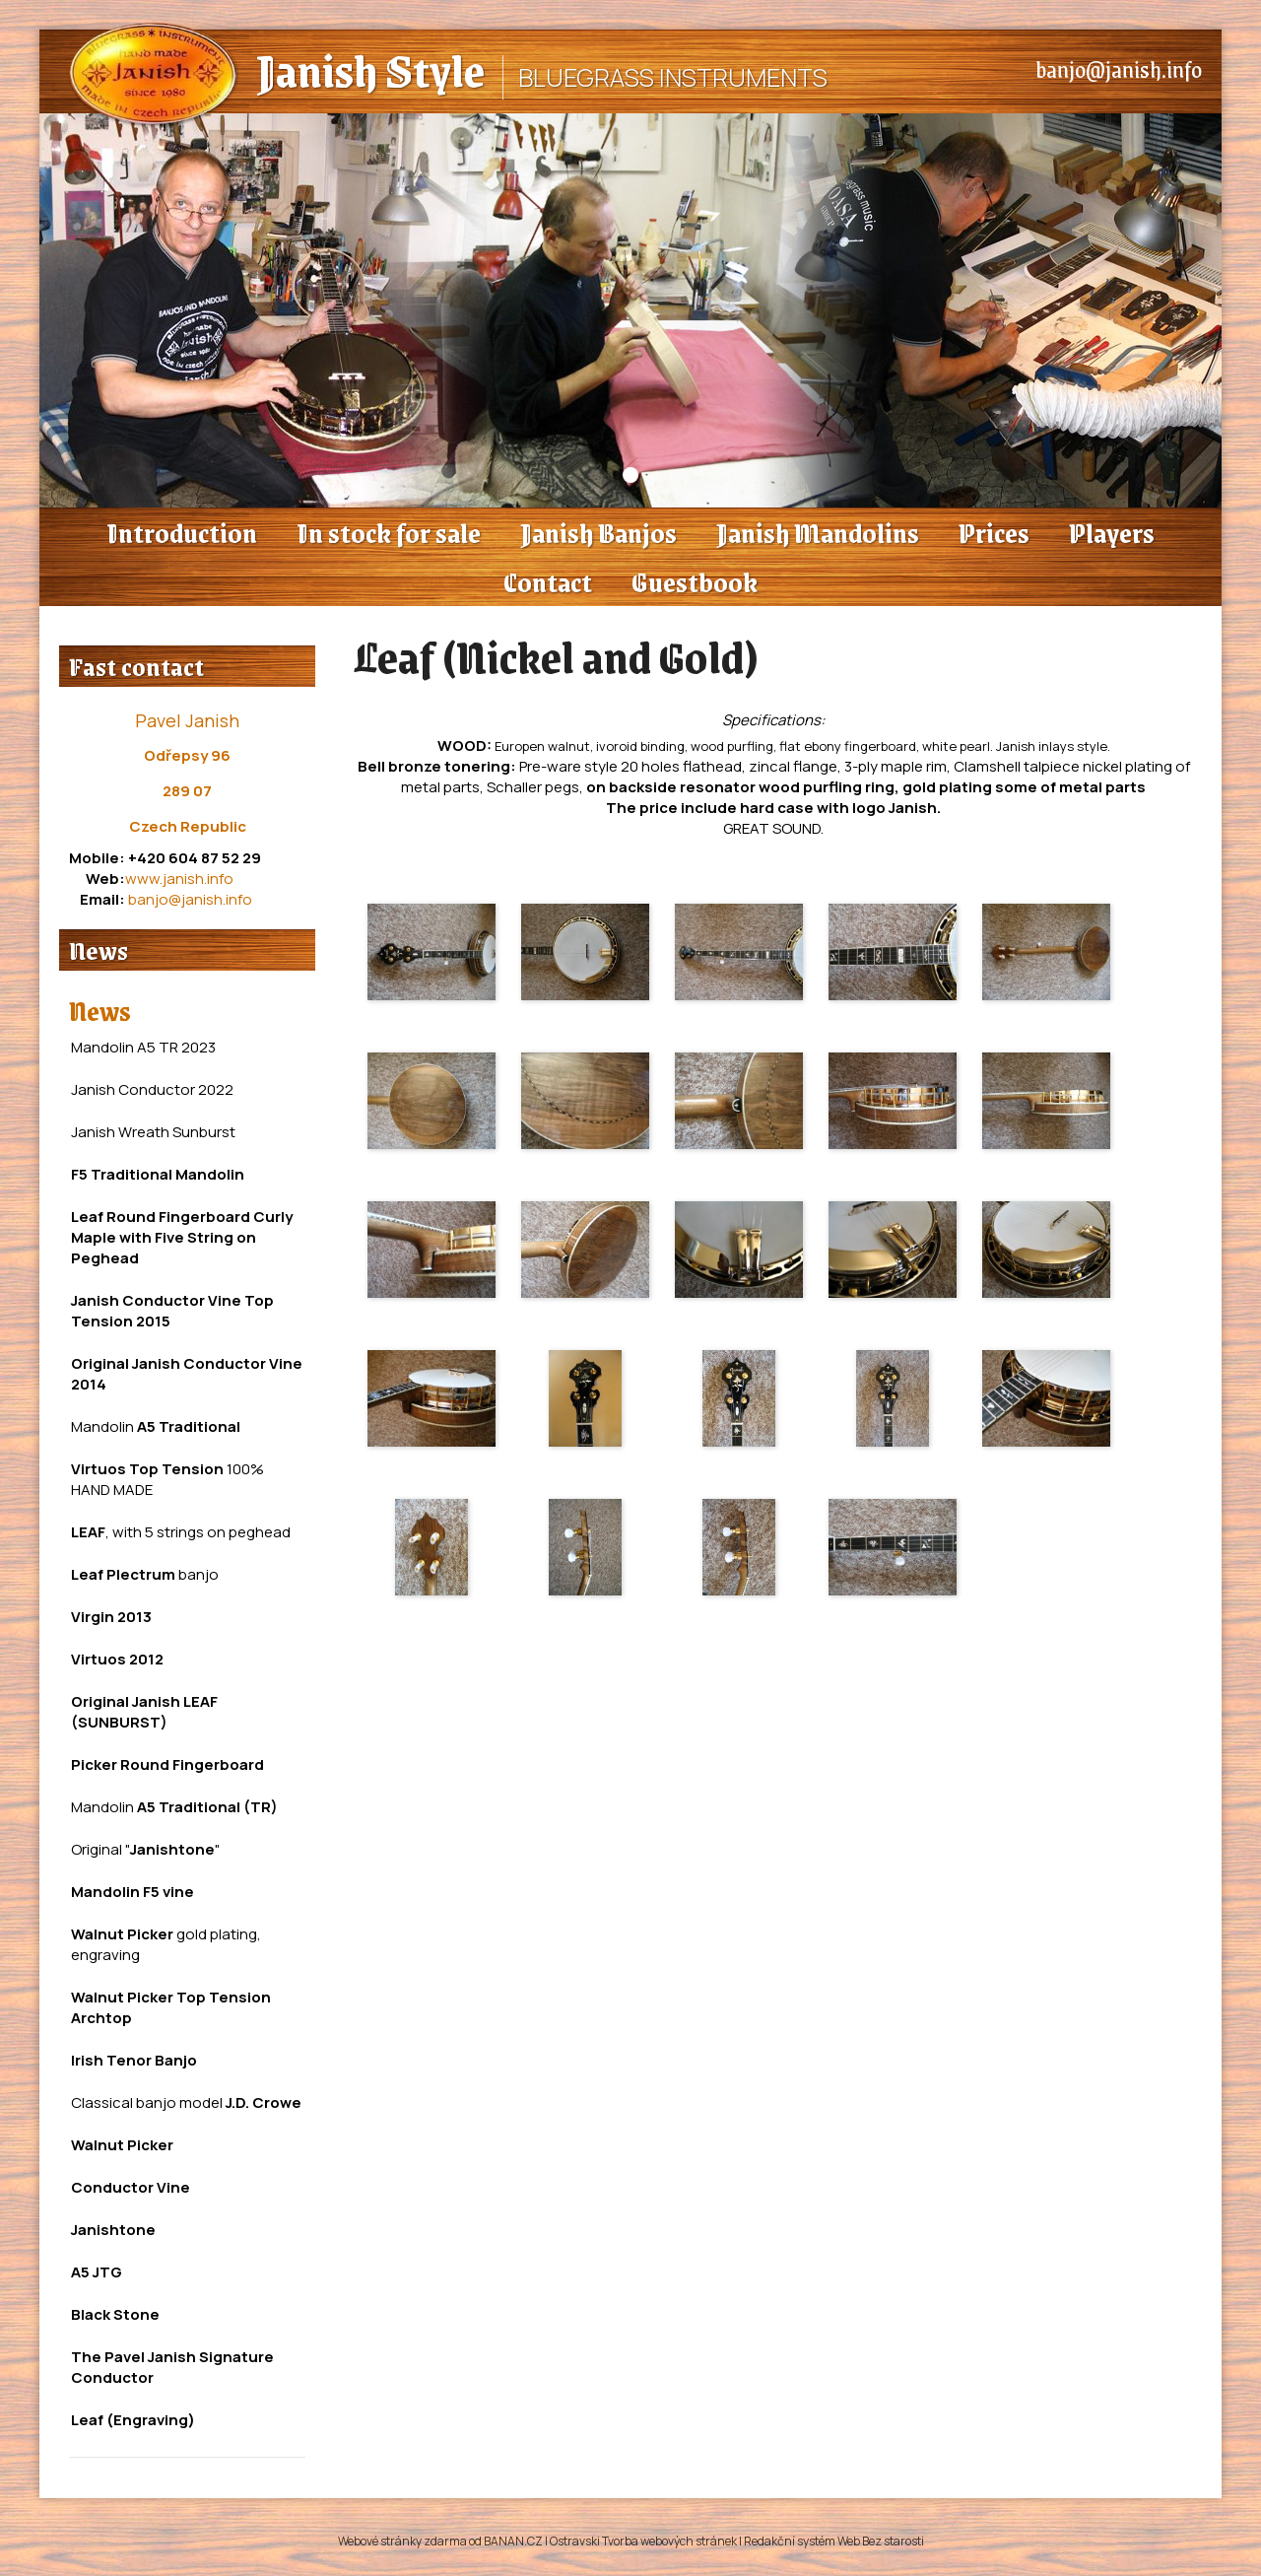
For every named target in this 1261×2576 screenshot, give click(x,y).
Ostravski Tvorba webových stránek (643, 2541)
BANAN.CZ (513, 2541)
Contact (547, 581)
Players (1112, 532)
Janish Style (370, 68)
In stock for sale (389, 532)
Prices (994, 532)
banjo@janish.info (1118, 69)
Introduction (181, 532)
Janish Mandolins (817, 532)
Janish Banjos (598, 532)
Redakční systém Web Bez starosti (834, 2541)
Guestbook (694, 581)
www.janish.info (179, 878)
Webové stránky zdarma (402, 2541)
